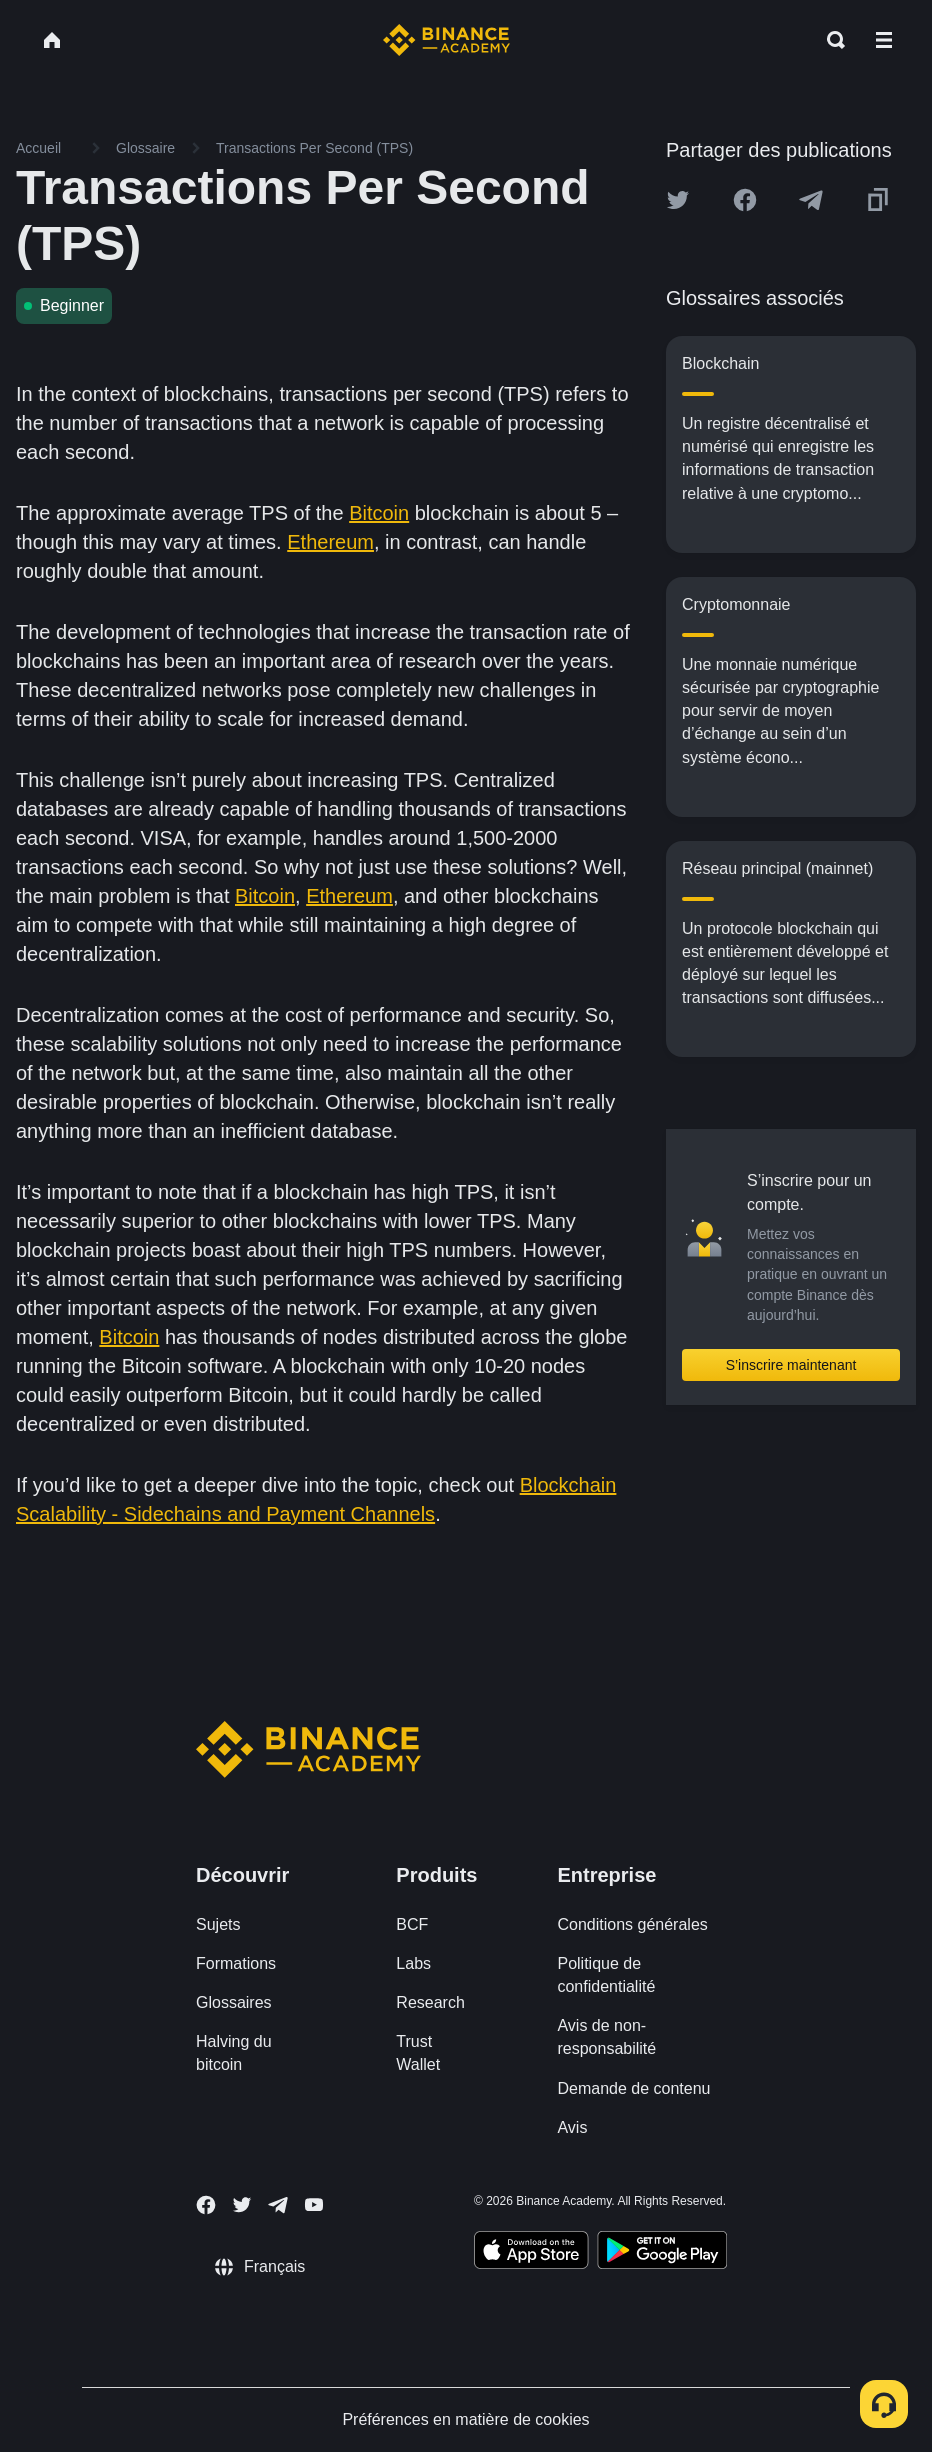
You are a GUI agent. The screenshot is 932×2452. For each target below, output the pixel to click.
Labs (413, 1963)
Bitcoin (379, 513)
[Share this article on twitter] (678, 200)
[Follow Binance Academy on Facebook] (206, 2205)
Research (430, 2002)
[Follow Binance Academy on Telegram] (278, 2205)
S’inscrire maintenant (791, 1365)
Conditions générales (632, 1924)
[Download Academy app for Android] (662, 2253)
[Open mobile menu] (884, 40)
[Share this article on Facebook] (745, 200)
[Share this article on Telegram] (811, 200)
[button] (884, 40)
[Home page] (446, 40)
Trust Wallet (418, 2053)
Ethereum (330, 542)
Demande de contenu (633, 2088)
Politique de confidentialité (606, 1975)
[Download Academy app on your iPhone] (531, 2253)
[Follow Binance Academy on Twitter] (242, 2205)
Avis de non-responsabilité (606, 2037)
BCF (412, 1924)
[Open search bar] (830, 40)
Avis (572, 2127)
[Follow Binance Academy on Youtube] (314, 2204)
